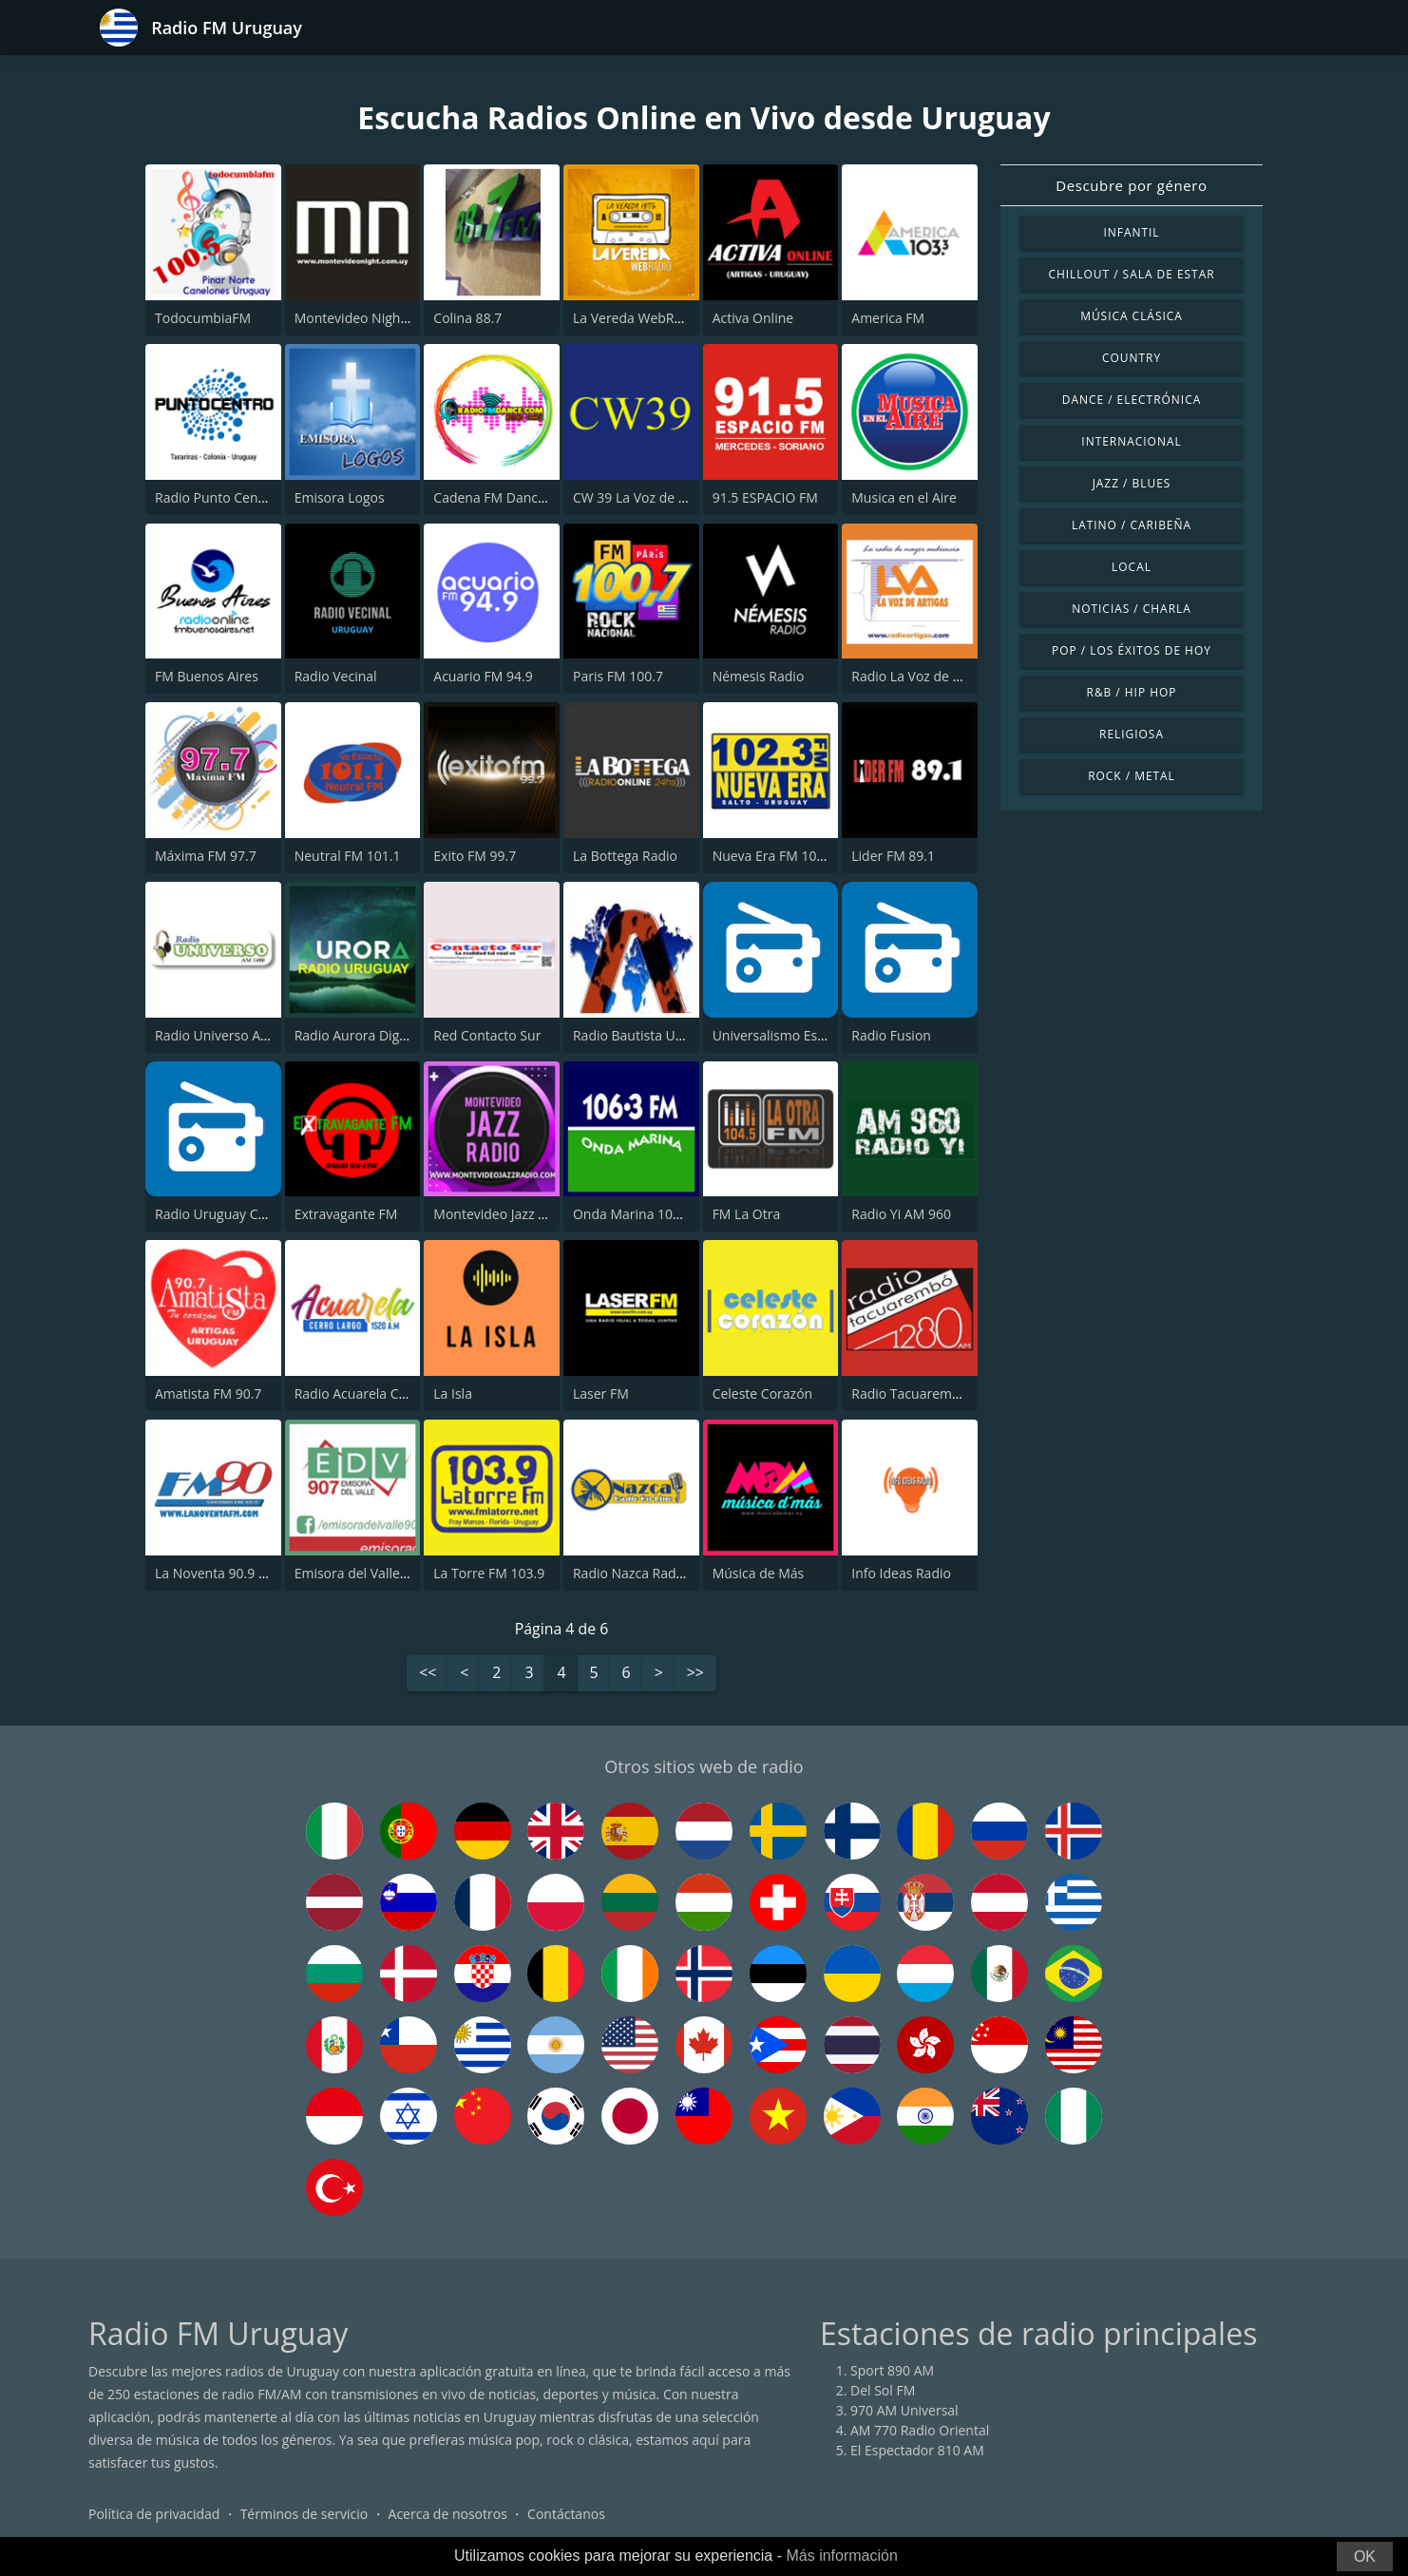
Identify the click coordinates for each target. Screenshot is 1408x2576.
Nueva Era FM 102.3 (774, 856)
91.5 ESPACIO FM (765, 497)
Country (1131, 358)
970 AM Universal (904, 2410)
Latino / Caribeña (1131, 525)
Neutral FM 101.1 (348, 856)
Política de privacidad (153, 2514)
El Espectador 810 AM (917, 2450)
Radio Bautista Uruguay (645, 1035)
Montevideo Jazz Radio (503, 1214)
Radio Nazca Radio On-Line (656, 1573)
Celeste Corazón (763, 1393)
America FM (887, 318)
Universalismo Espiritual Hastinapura (827, 1035)
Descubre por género (1131, 185)
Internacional (1131, 441)
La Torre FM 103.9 (488, 1573)
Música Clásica (1131, 316)
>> (695, 1674)
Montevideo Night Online (372, 318)
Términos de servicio (304, 2514)
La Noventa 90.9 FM (216, 1573)
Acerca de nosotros (448, 2514)
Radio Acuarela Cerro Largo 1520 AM (408, 1393)
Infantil (1131, 232)
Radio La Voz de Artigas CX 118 (946, 676)
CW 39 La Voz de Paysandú (655, 497)
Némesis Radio (759, 676)
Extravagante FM (346, 1214)
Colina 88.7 (467, 318)
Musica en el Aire (904, 497)
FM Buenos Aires (206, 676)
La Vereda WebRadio (637, 318)
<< (427, 1674)
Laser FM (601, 1393)
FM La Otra (747, 1214)
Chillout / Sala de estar (1131, 274)
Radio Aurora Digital (356, 1035)
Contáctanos (566, 2514)
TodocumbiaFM (203, 318)
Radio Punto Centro (215, 497)
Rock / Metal (1131, 776)
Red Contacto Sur (487, 1035)
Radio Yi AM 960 (901, 1214)
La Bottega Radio (625, 856)
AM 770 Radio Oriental (919, 2430)
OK (1365, 2556)
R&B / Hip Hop (1132, 692)
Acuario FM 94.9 (482, 676)
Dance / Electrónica (1131, 399)
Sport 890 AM (892, 2370)
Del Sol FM (882, 2390)
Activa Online (753, 318)
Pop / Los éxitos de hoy (1131, 650)
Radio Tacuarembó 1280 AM (938, 1393)
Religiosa (1131, 734)
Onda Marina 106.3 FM (643, 1214)
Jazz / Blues (1132, 483)
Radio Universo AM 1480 (230, 1035)
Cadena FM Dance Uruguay (517, 497)
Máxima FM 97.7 (206, 856)
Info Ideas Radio (901, 1573)
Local (1131, 567)
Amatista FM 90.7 (208, 1393)
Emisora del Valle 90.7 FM (373, 1573)
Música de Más (759, 1573)
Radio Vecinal (336, 676)
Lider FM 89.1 (893, 856)
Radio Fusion (891, 1035)
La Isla (452, 1393)
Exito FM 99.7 (474, 856)
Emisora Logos (340, 497)
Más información (841, 2555)
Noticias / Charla (1131, 609)
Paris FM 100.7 (618, 676)
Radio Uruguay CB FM (222, 1214)
